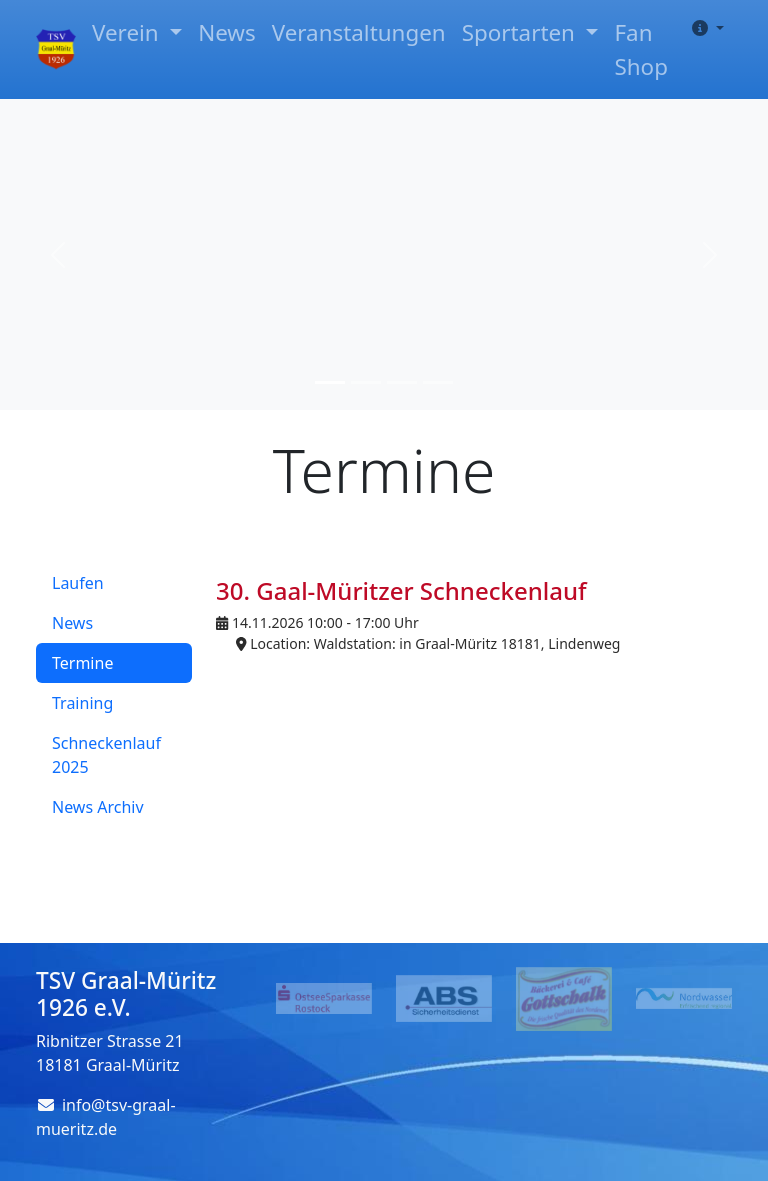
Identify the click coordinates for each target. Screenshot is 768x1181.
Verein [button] (128, 32)
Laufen (78, 583)
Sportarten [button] (521, 32)
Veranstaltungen (359, 32)
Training (82, 703)
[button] (704, 28)
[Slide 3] (402, 382)
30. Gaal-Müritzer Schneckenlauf (401, 590)
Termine (82, 663)
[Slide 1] (330, 382)
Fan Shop (640, 49)
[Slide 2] (366, 382)
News (227, 32)
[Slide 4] (438, 382)
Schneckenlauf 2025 (106, 755)
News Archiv (98, 807)
